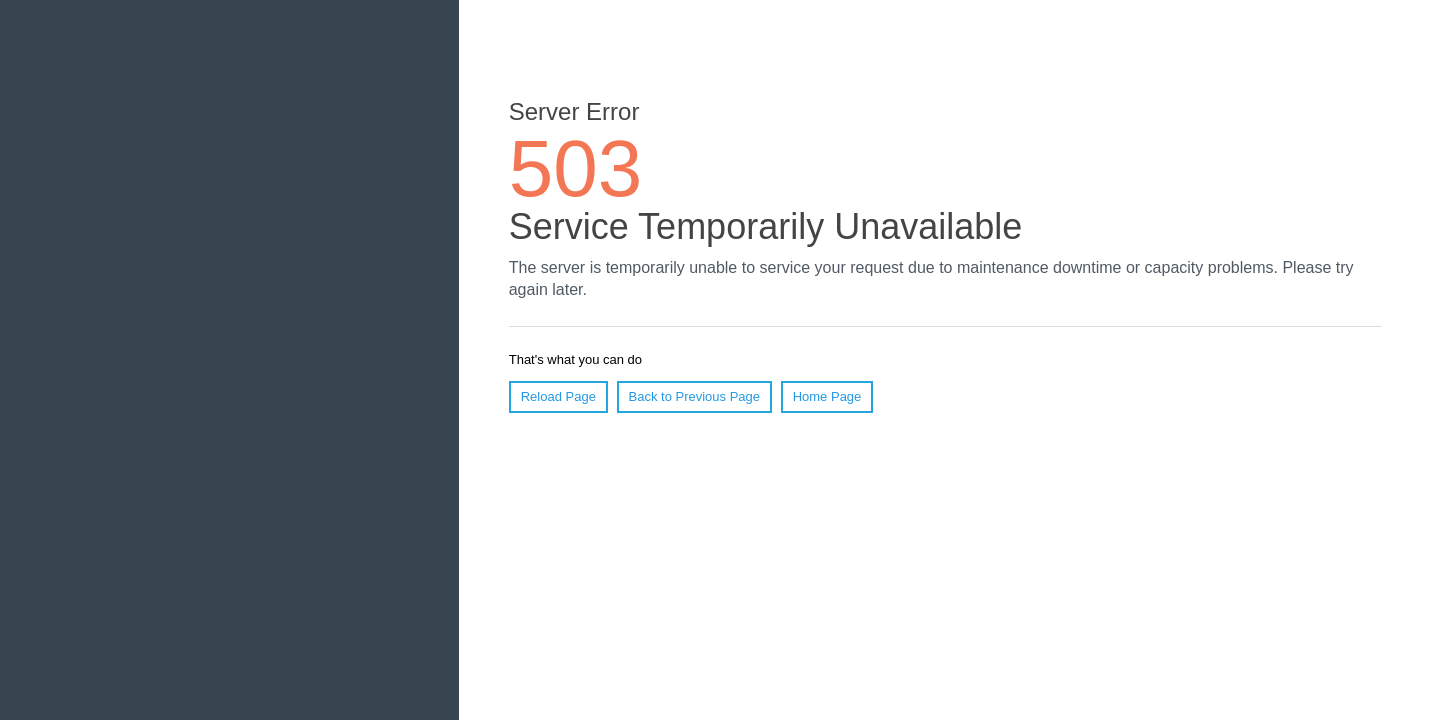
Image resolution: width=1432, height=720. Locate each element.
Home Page (827, 396)
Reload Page (558, 396)
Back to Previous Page (695, 396)
